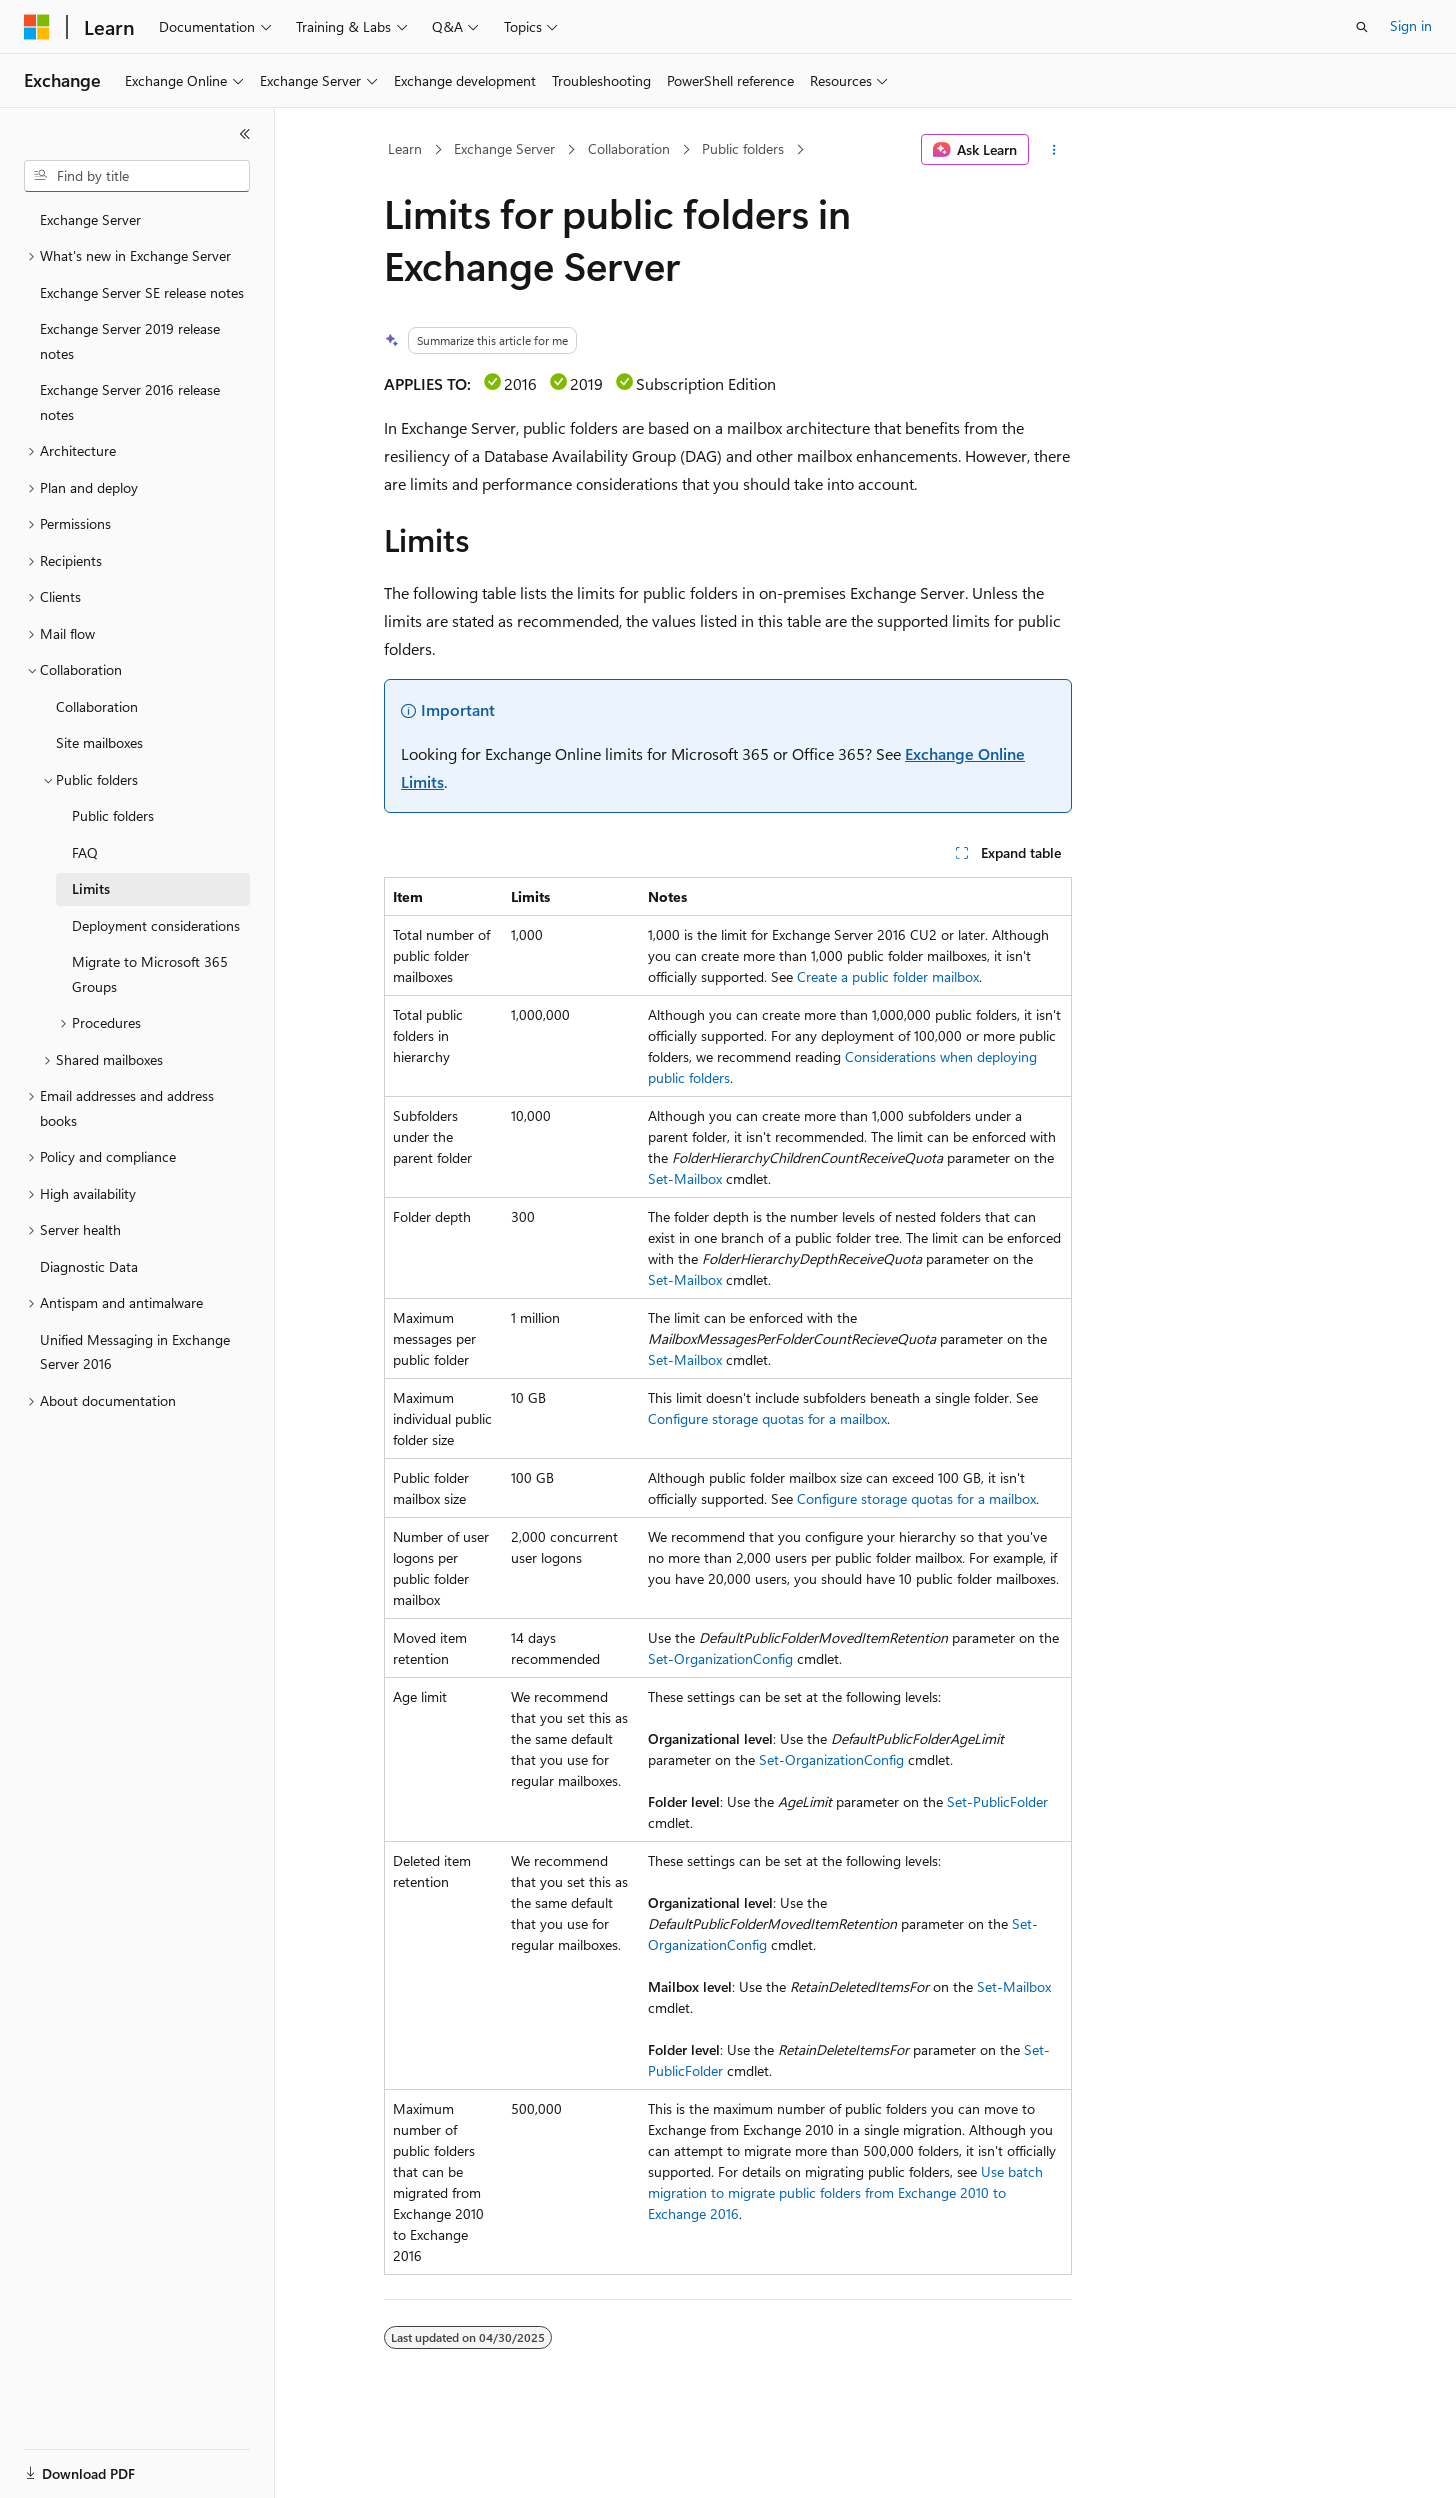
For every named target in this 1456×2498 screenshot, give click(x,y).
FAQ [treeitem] (85, 852)
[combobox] (137, 176)
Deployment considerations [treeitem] (156, 925)
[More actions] (1054, 150)
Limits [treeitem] (91, 888)
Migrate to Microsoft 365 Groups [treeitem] (150, 974)
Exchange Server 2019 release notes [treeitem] (130, 341)
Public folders (743, 148)
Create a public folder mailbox (888, 976)
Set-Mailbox (685, 1178)
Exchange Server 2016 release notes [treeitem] (130, 402)
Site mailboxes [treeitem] (99, 742)
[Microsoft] (37, 27)
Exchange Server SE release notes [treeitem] (142, 292)
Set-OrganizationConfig (720, 1658)
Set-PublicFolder (997, 1801)
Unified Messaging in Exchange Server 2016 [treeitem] (135, 1352)
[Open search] (1362, 27)
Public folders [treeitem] (113, 815)
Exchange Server (504, 148)
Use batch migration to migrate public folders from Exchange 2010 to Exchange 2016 (845, 2192)
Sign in (1411, 25)
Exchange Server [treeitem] (90, 219)
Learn (405, 148)
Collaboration (629, 148)
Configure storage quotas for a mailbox (767, 1418)
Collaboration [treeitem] (97, 706)
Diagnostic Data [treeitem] (89, 1266)
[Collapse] (245, 134)
